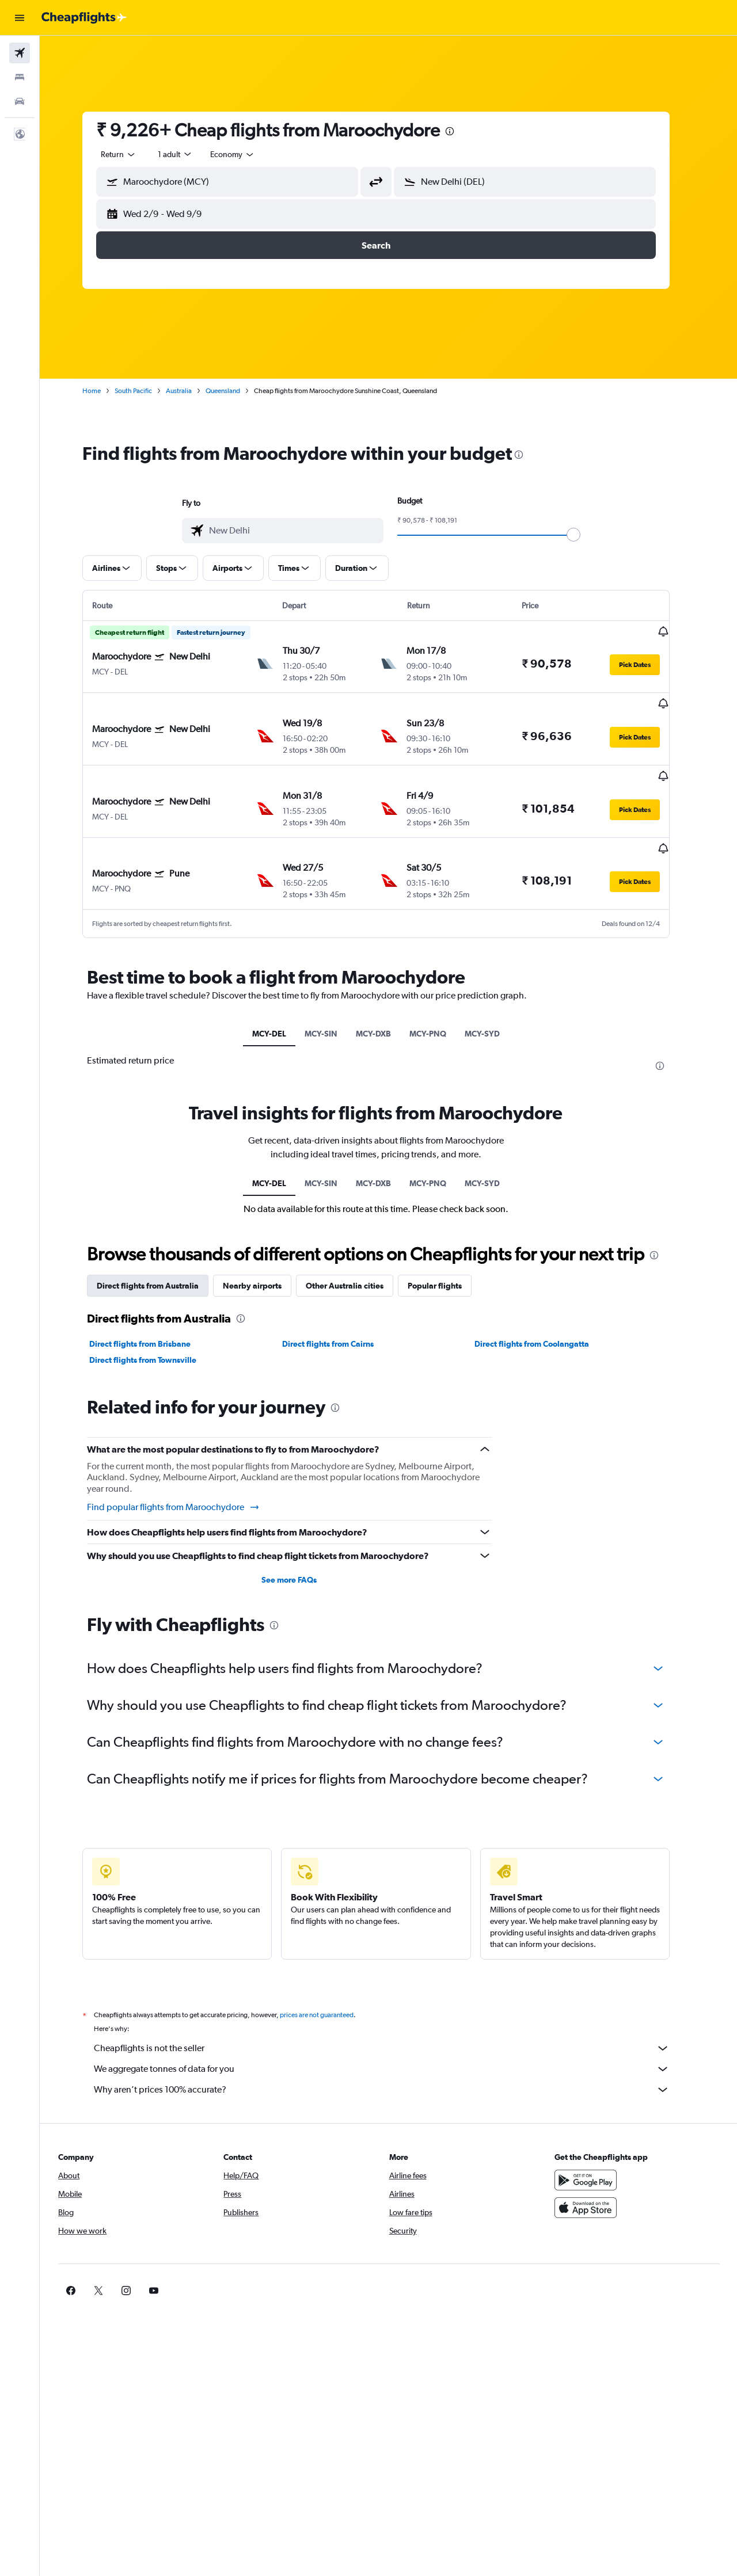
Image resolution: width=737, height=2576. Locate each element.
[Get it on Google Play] (595, 2137)
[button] (19, 18)
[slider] (586, 535)
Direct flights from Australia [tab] (160, 1242)
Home (104, 391)
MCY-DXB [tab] (386, 991)
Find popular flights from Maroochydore (186, 1464)
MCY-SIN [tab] (333, 991)
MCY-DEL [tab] (282, 991)
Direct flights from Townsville (155, 1316)
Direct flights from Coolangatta (544, 1300)
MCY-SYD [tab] (494, 991)
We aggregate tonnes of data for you (394, 2026)
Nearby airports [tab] (264, 1242)
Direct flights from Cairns (340, 1300)
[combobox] (131, 154)
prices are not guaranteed (329, 1972)
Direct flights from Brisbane (152, 1300)
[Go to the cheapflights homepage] (84, 18)
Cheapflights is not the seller (394, 2005)
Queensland (235, 391)
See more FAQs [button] (301, 1536)
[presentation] (462, 131)
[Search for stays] (20, 77)
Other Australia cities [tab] (357, 1242)
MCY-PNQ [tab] (440, 991)
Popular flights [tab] (447, 1242)
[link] (577, 2247)
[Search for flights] (20, 52)
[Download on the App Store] (595, 2164)
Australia (191, 391)
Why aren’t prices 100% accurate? (394, 2046)
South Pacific (146, 391)
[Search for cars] (20, 101)
